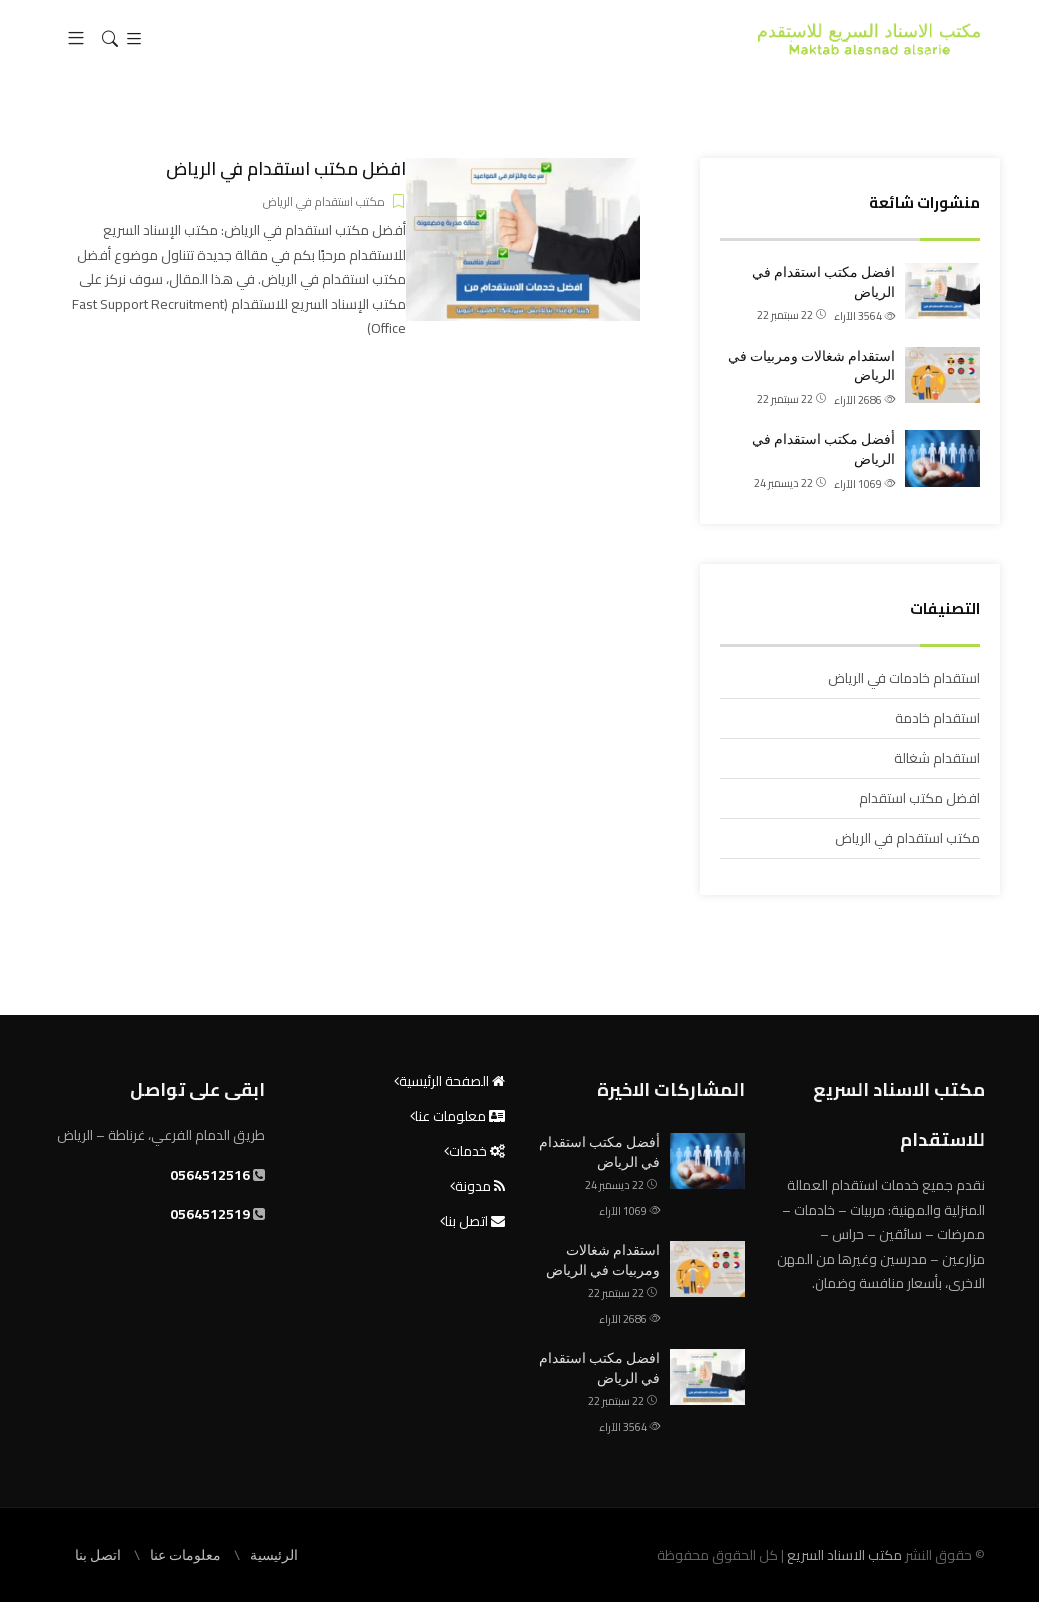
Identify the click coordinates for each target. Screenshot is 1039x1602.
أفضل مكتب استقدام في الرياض (823, 449)
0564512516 (210, 1175)
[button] (76, 39)
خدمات (477, 1151)
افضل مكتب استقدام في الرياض (823, 282)
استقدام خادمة (937, 718)
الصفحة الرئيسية (452, 1081)
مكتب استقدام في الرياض (907, 838)
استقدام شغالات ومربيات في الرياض (811, 366)
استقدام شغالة (937, 758)
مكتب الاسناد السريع (843, 1555)
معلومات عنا (460, 1116)
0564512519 (210, 1214)
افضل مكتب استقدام (919, 798)
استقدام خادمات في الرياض (904, 678)
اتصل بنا (475, 1221)
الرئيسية (274, 1555)
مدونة (480, 1186)
